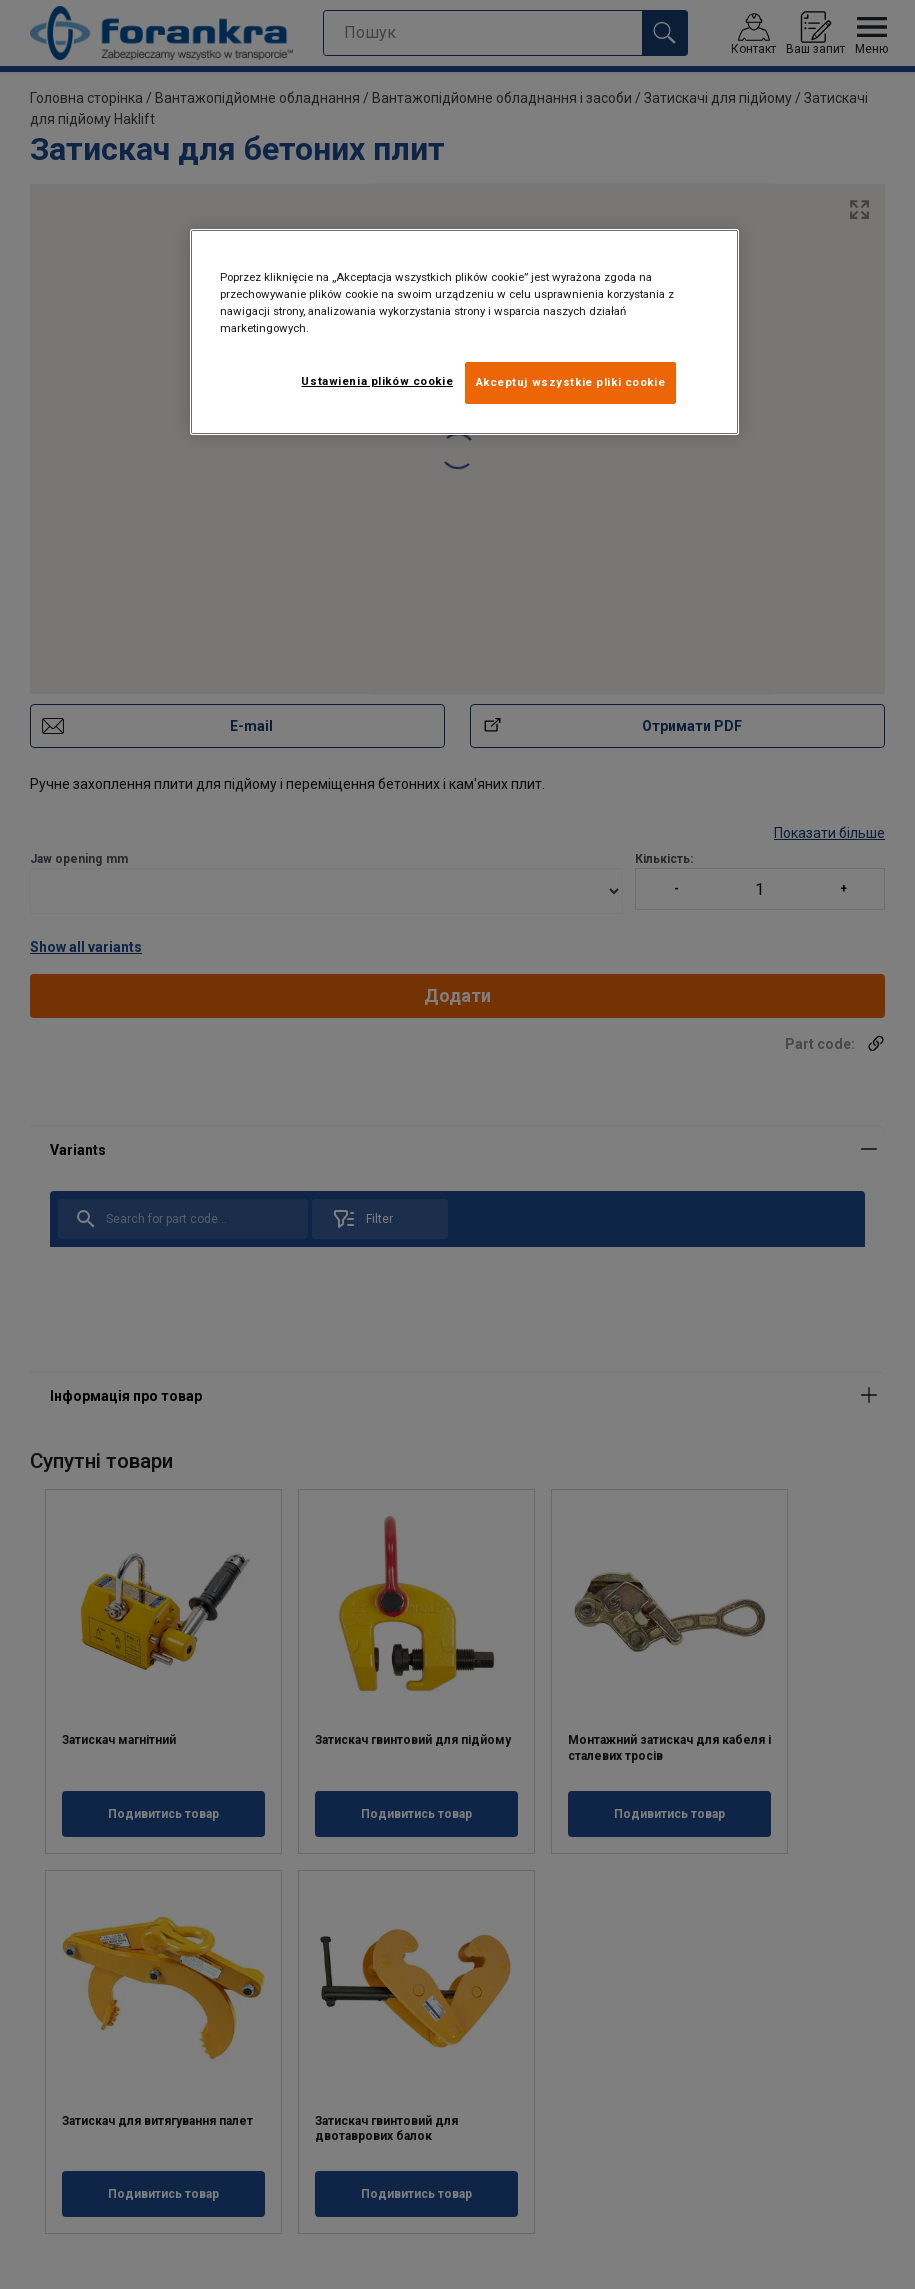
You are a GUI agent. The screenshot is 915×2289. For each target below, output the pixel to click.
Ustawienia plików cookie (377, 381)
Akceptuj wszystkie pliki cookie (571, 382)
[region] (464, 332)
